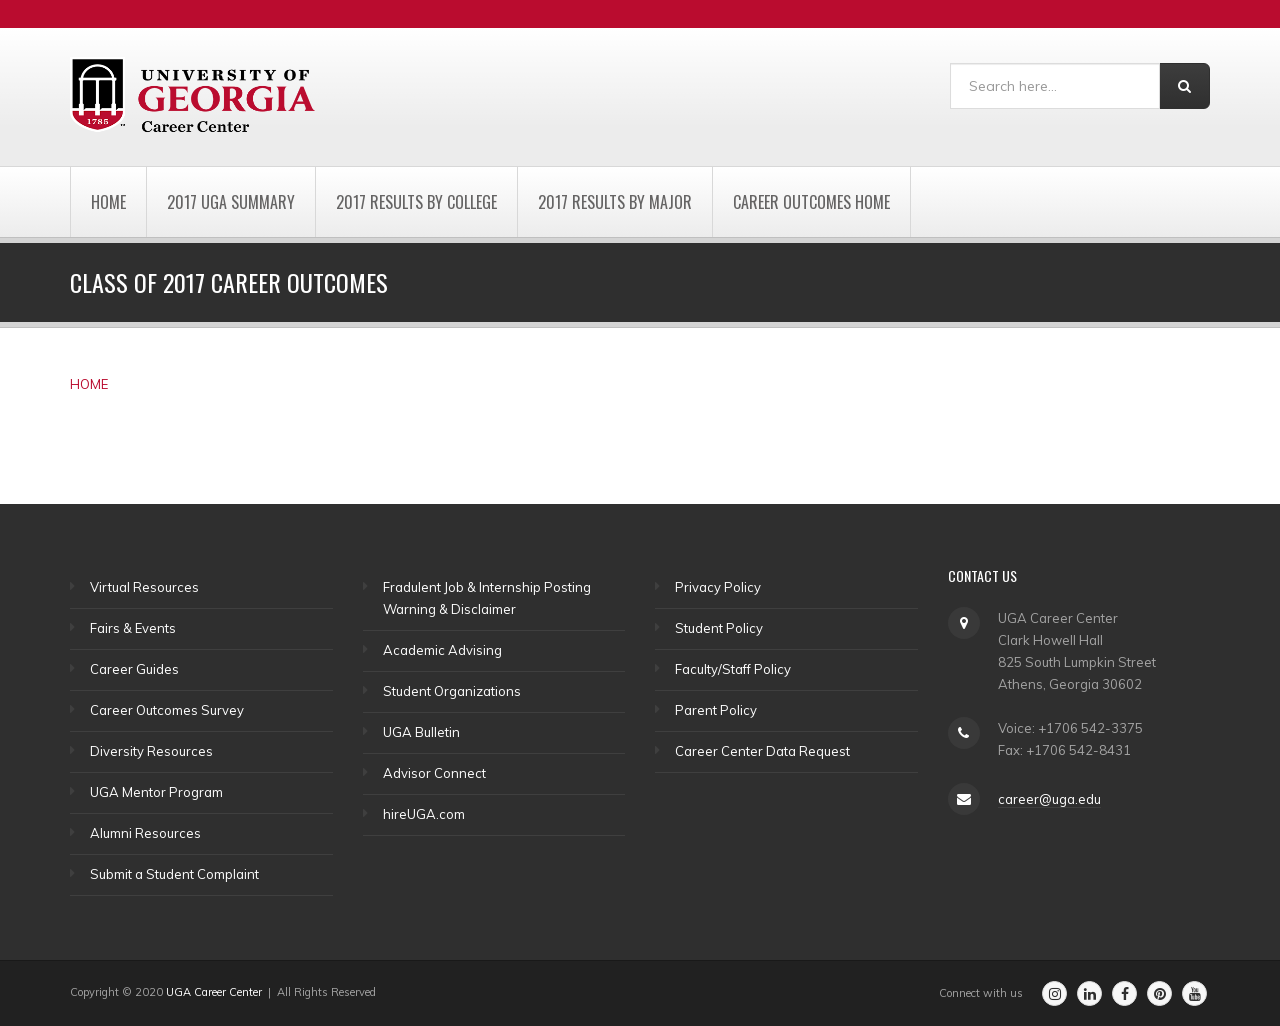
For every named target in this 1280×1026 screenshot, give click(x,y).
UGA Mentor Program (156, 792)
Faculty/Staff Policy (733, 669)
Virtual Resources (144, 587)
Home (108, 202)
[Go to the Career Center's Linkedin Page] (1089, 993)
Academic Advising (442, 650)
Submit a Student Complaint (174, 874)
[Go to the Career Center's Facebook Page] (1124, 993)
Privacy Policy (718, 587)
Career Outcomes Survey (167, 710)
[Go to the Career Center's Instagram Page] (1054, 993)
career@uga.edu (1049, 799)
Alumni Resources (145, 833)
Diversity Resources (151, 751)
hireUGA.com (424, 814)
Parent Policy (716, 710)
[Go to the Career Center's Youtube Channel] (1194, 993)
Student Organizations (452, 691)
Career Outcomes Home (811, 202)
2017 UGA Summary (231, 202)
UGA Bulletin (421, 732)
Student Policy (719, 628)
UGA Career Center (214, 992)
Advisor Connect (434, 773)
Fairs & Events (133, 628)
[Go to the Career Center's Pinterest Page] (1159, 993)
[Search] (1055, 86)
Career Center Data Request (762, 751)
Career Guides (134, 669)
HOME (89, 384)
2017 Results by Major (615, 202)
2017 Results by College (416, 202)
